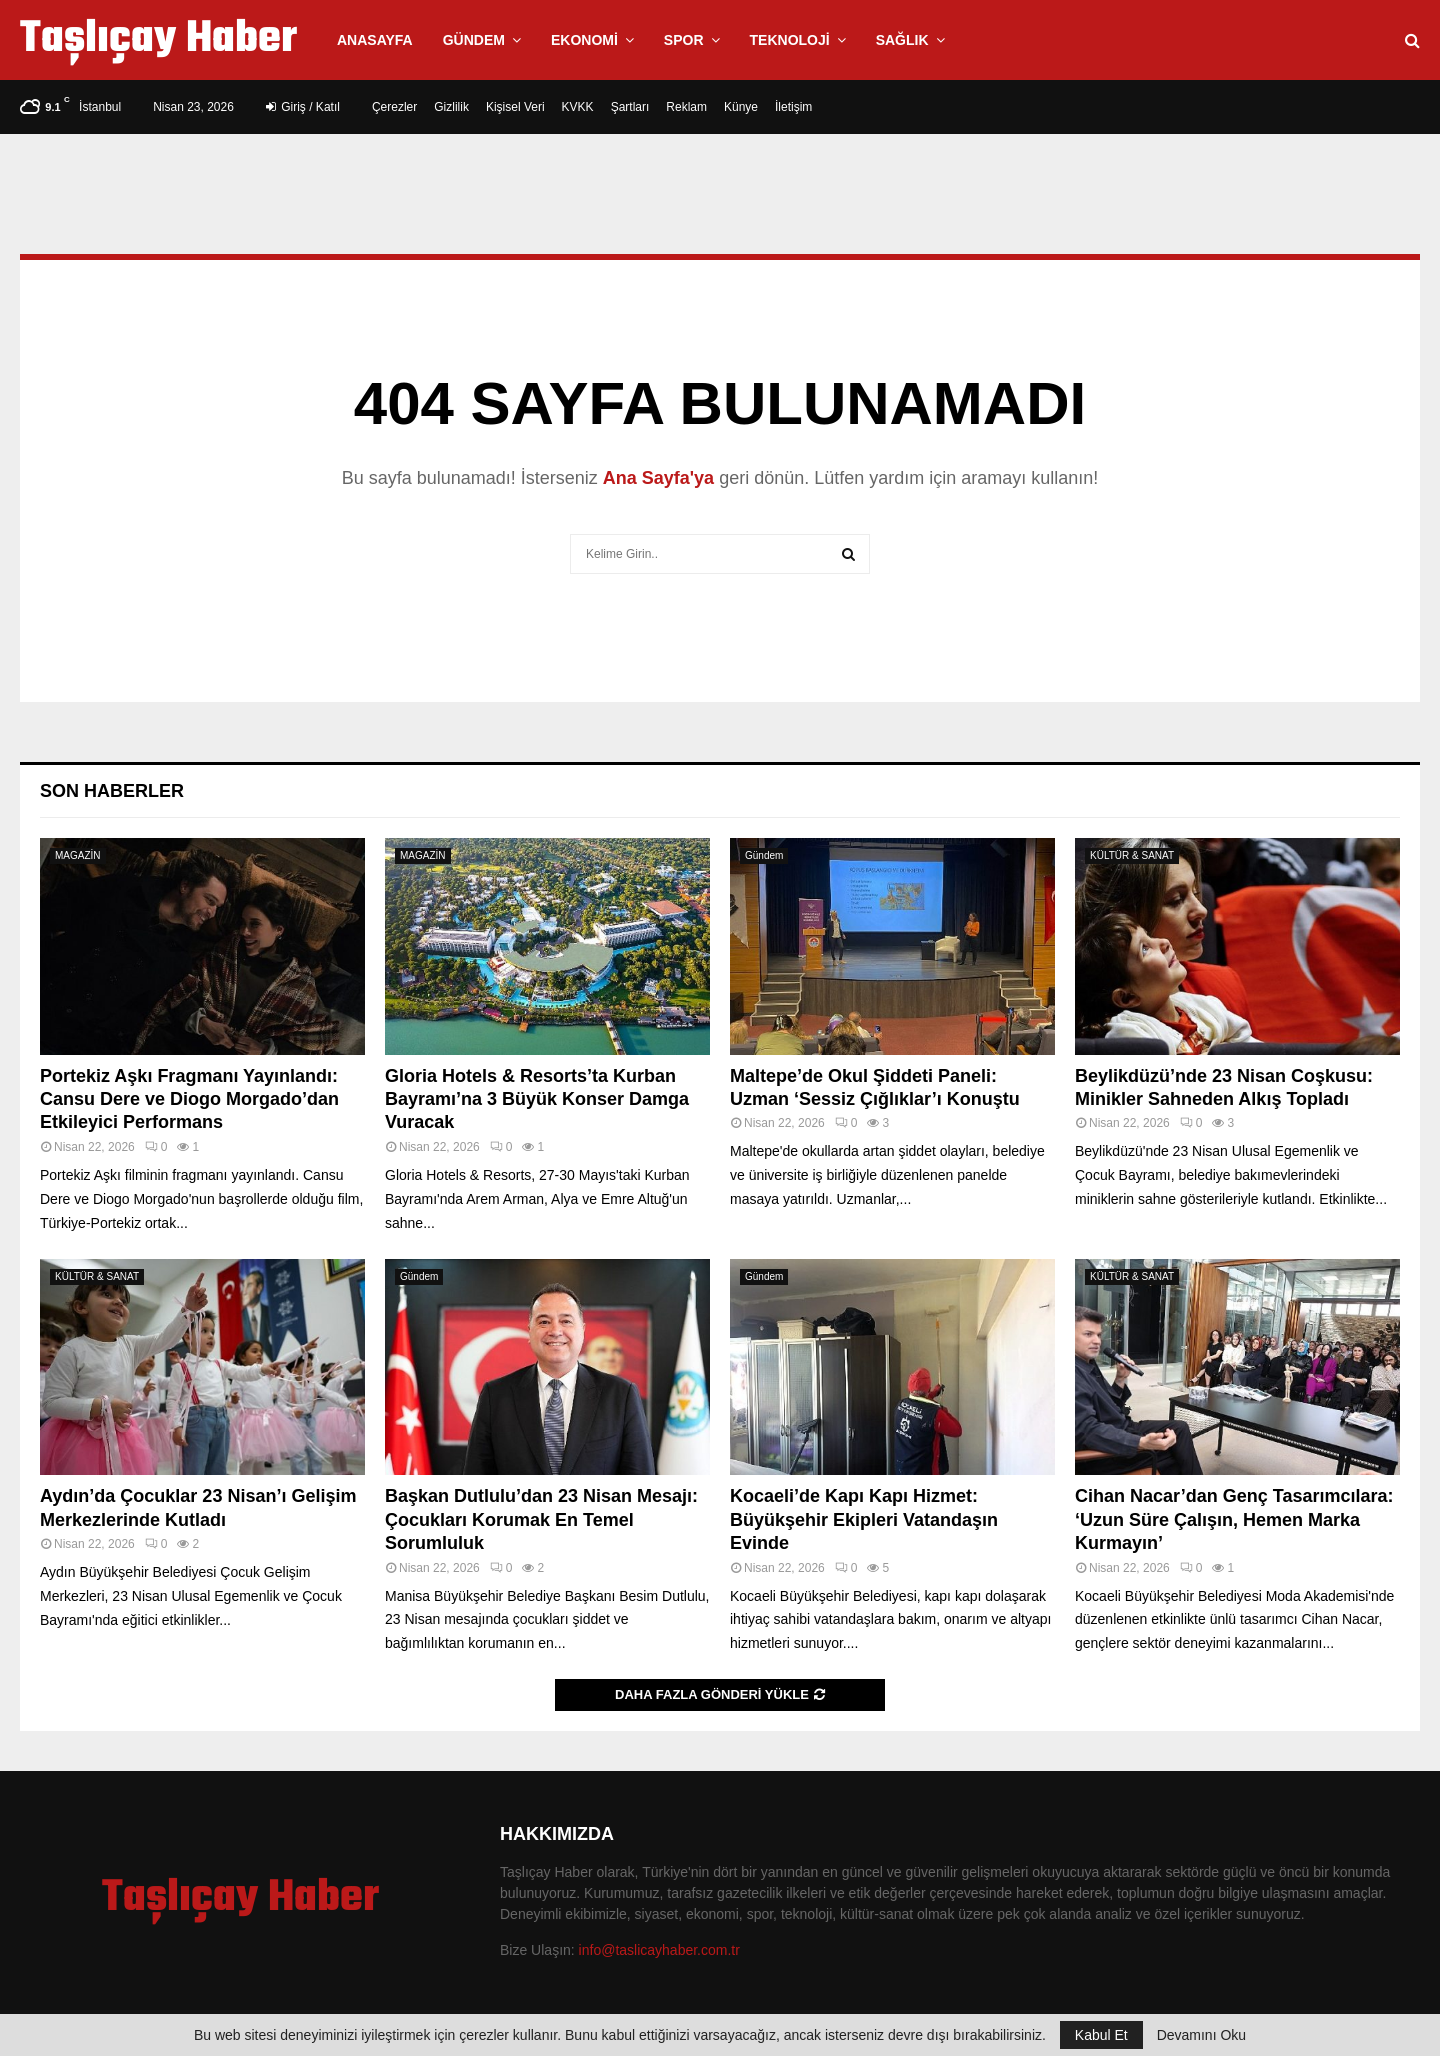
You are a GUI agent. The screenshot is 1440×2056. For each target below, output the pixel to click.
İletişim (793, 107)
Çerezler (394, 107)
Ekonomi (584, 40)
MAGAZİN (78, 855)
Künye (741, 107)
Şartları (630, 107)
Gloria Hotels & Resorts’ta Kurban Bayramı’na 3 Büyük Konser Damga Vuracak (537, 1099)
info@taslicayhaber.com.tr (659, 1950)
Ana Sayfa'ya (658, 478)
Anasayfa (375, 40)
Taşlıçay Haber (158, 40)
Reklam (686, 107)
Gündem (474, 40)
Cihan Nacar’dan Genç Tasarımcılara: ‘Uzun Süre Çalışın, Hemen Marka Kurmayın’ (1234, 1519)
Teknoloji (790, 40)
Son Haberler (112, 791)
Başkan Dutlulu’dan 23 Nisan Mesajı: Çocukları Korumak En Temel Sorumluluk (541, 1519)
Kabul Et (1101, 2035)
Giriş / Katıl (303, 107)
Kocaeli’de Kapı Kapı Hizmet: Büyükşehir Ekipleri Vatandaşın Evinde (864, 1519)
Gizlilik (451, 107)
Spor (684, 40)
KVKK (578, 107)
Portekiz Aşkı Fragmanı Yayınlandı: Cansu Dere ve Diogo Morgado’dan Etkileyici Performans (189, 1099)
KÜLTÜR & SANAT (1132, 855)
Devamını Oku (1201, 2035)
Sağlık (902, 40)
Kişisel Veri (515, 107)
